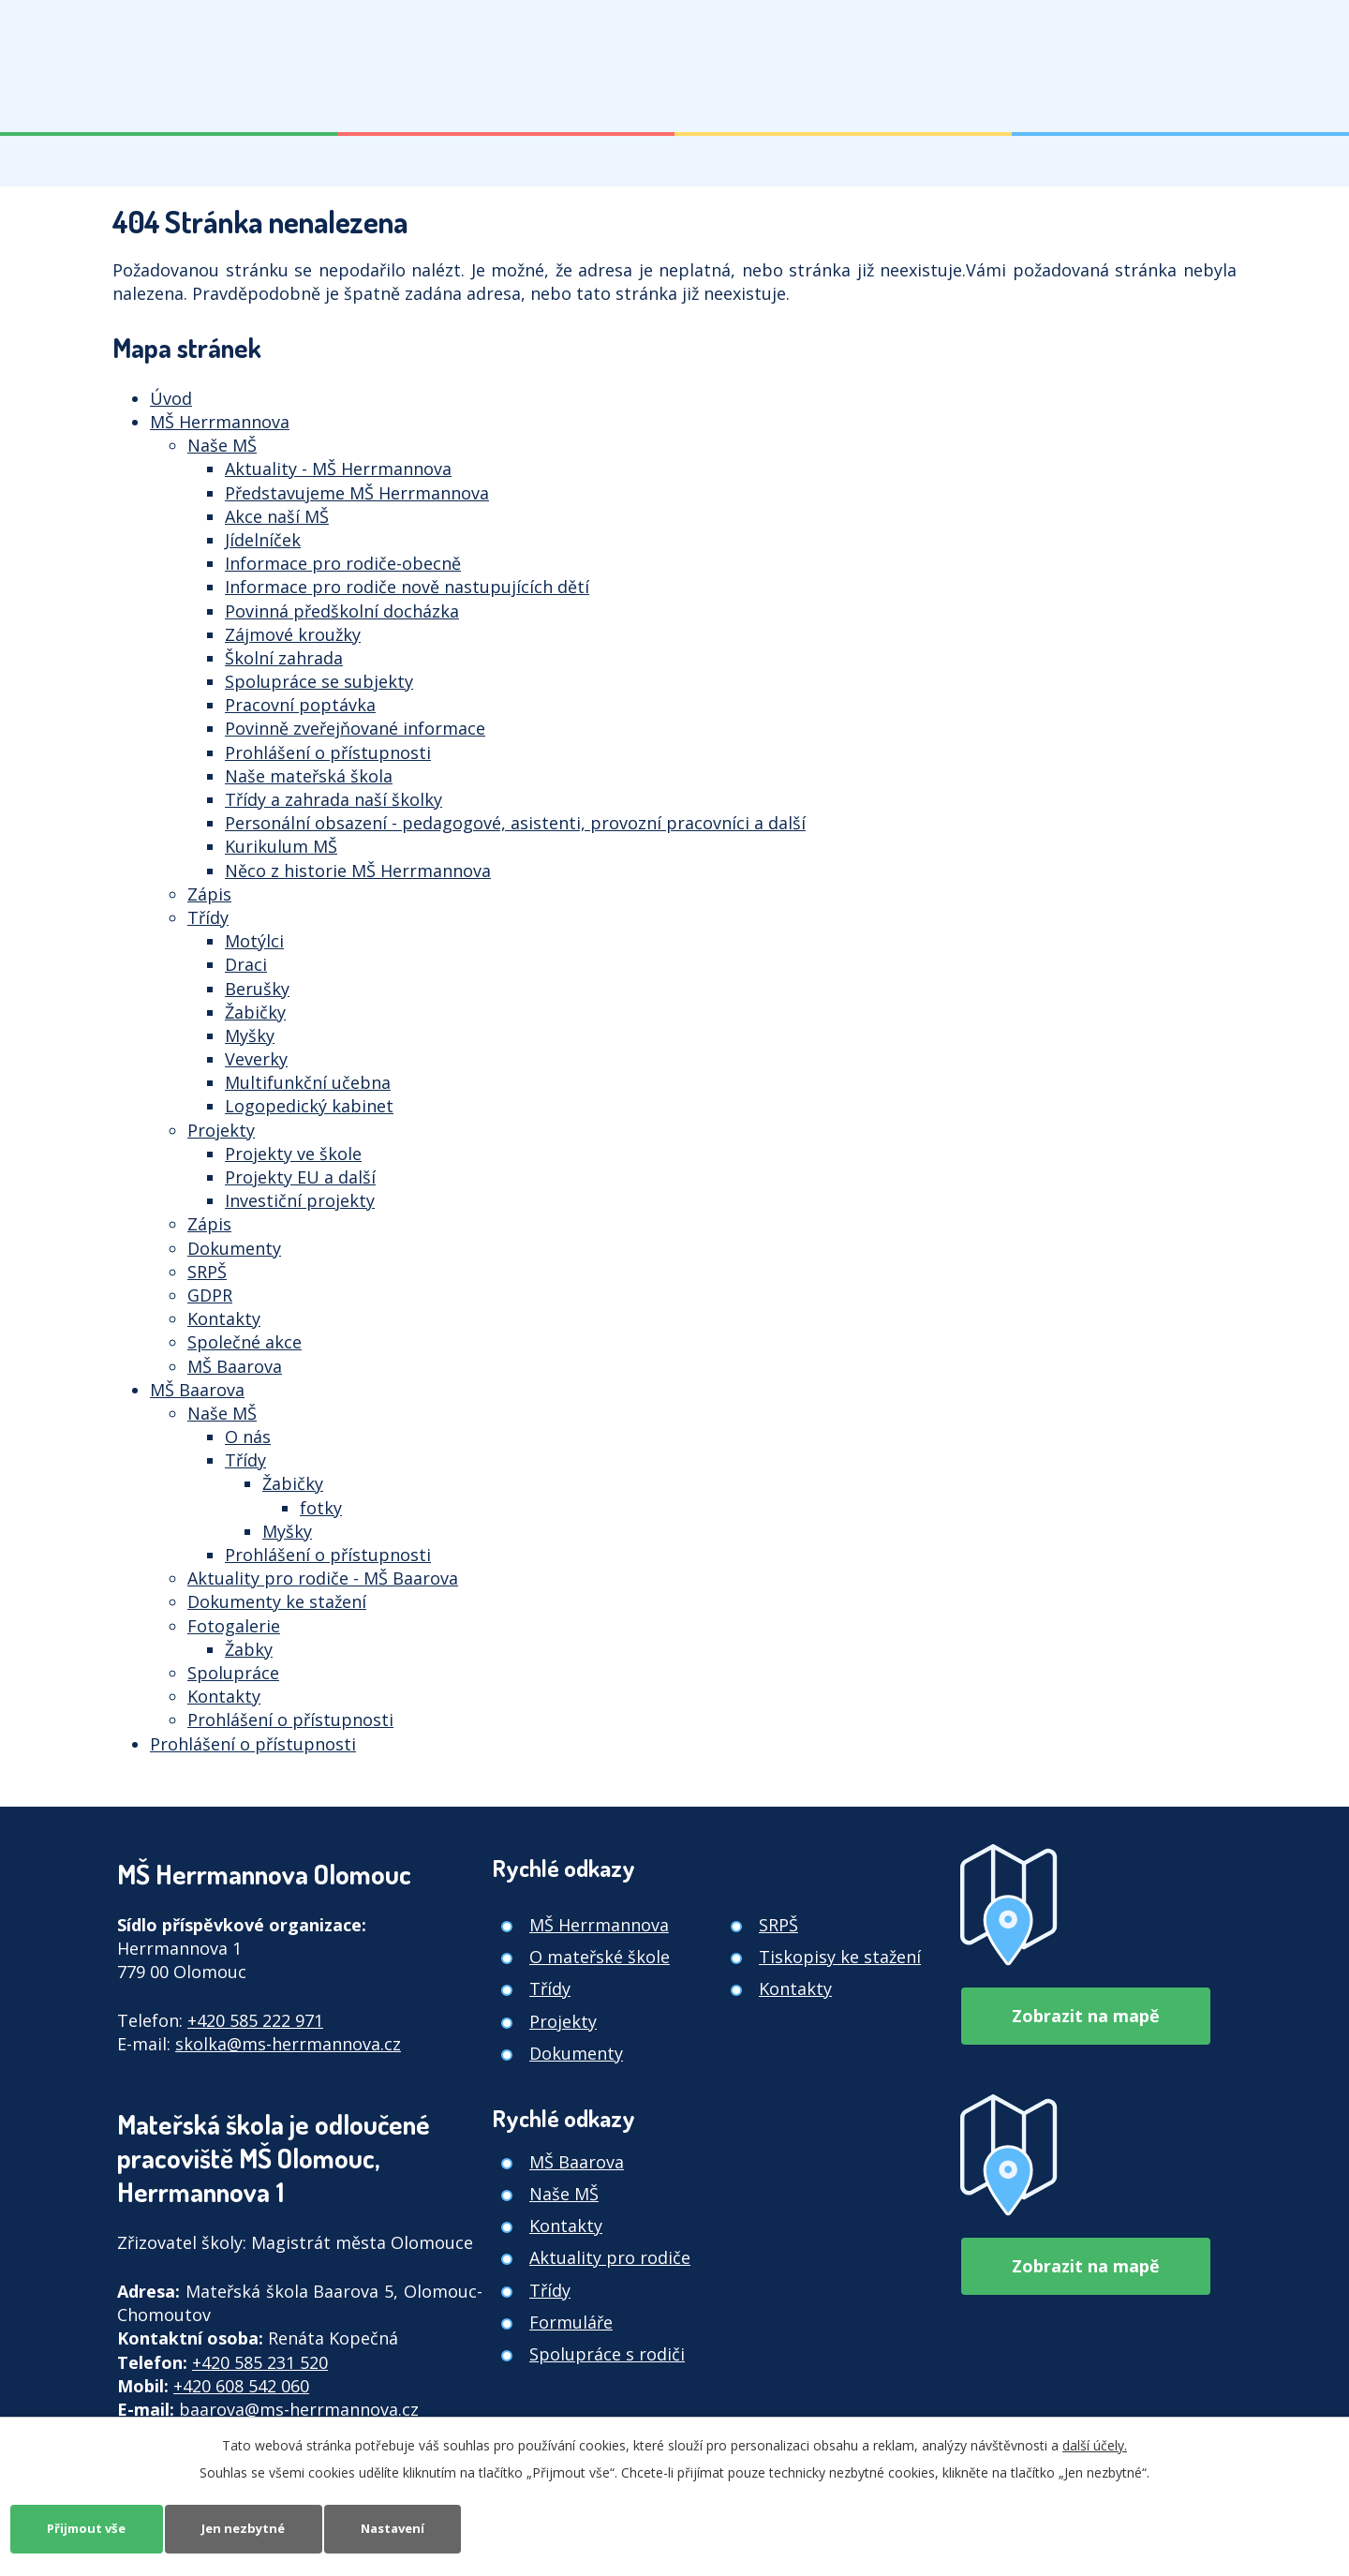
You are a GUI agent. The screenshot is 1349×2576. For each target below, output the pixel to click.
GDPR (209, 1295)
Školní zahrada (284, 658)
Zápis (209, 894)
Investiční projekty (300, 1200)
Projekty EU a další (300, 1177)
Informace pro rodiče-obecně (343, 563)
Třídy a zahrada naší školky (333, 799)
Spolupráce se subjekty (319, 681)
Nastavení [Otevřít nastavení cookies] (418, 2528)
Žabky (249, 1649)
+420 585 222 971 (255, 2020)
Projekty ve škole (293, 1153)
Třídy (208, 917)
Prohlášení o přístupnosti (328, 752)
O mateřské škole (599, 1956)
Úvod (171, 398)
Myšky (249, 1035)
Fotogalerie (233, 1626)
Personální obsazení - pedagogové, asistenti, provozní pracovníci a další (515, 823)
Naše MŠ (222, 445)
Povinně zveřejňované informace (355, 728)
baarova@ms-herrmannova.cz (299, 2409)
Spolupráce (233, 1672)
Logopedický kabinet (309, 1105)
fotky (321, 1507)
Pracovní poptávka (300, 704)
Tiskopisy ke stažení (840, 1956)
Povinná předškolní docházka (342, 611)
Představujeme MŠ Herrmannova (357, 493)
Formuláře (571, 2322)
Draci (246, 964)
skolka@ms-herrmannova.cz (288, 2044)
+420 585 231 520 (260, 2362)
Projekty (221, 1130)
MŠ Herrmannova (219, 421)
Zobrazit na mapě (1086, 2009)
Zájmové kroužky (293, 634)
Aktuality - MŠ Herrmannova (338, 468)
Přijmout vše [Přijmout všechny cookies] (92, 2528)
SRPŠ (207, 1271)
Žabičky (255, 1012)
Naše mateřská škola (309, 776)
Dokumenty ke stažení (276, 1601)
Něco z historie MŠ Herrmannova (358, 870)
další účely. (1094, 2443)
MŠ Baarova (234, 1366)
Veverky (256, 1059)
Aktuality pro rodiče (609, 2257)
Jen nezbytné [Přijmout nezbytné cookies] (259, 2528)
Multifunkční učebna (308, 1082)
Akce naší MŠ (277, 516)
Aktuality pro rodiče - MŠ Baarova (322, 1578)
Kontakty (223, 1318)
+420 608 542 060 (241, 2386)
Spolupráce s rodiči (607, 2354)
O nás (248, 1436)
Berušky (257, 988)
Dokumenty (234, 1248)
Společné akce (244, 1342)
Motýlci (254, 941)
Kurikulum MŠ (281, 846)
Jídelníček (263, 540)
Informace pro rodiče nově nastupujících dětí (407, 586)
